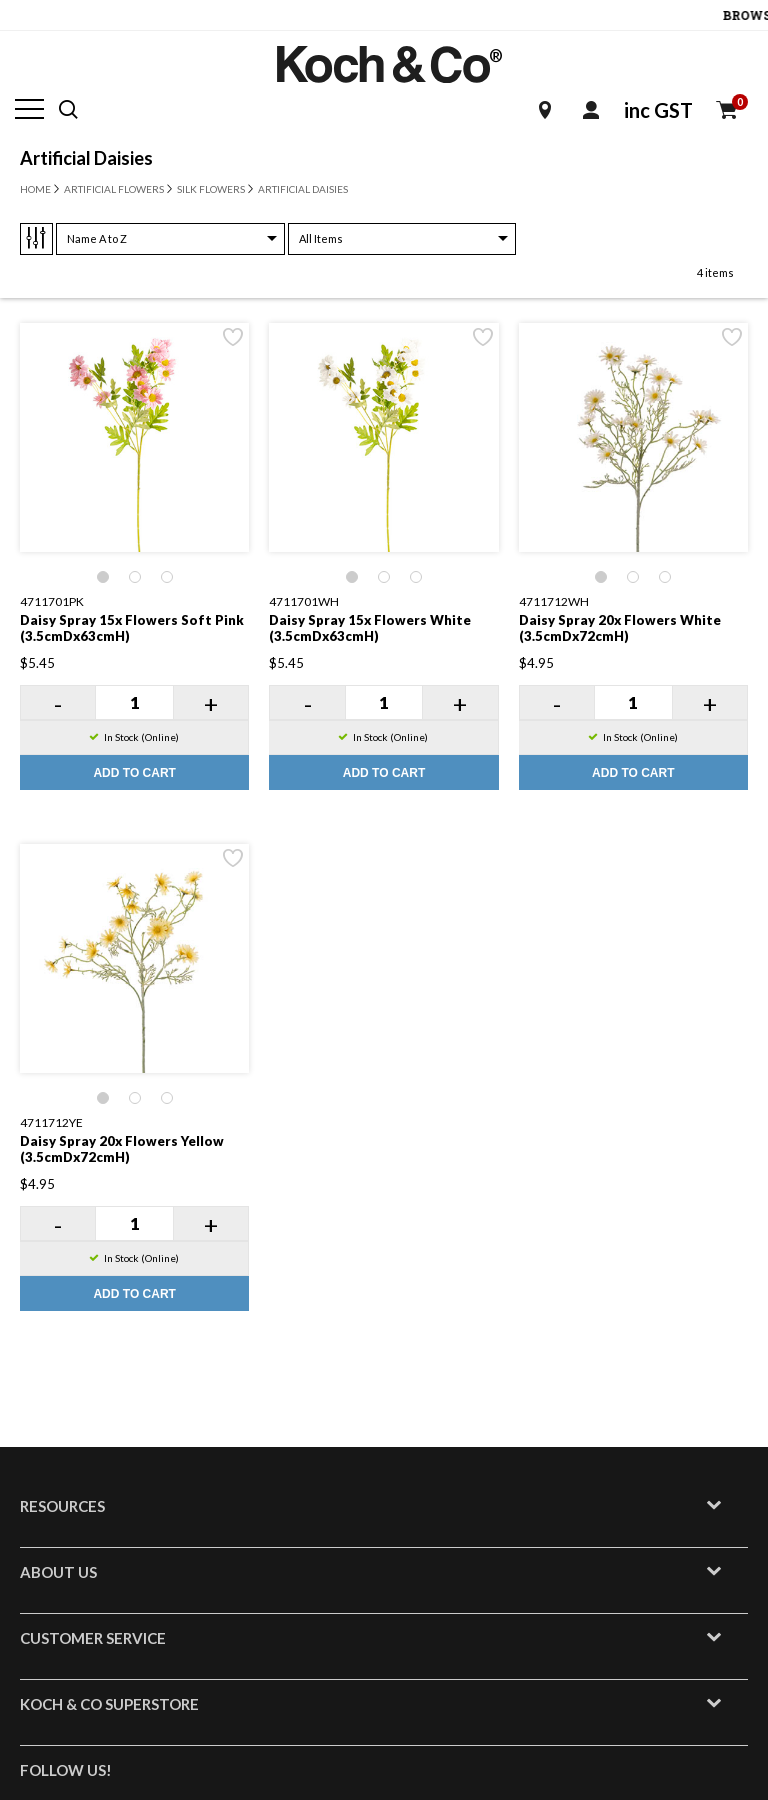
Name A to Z (97, 238)
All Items (321, 238)
